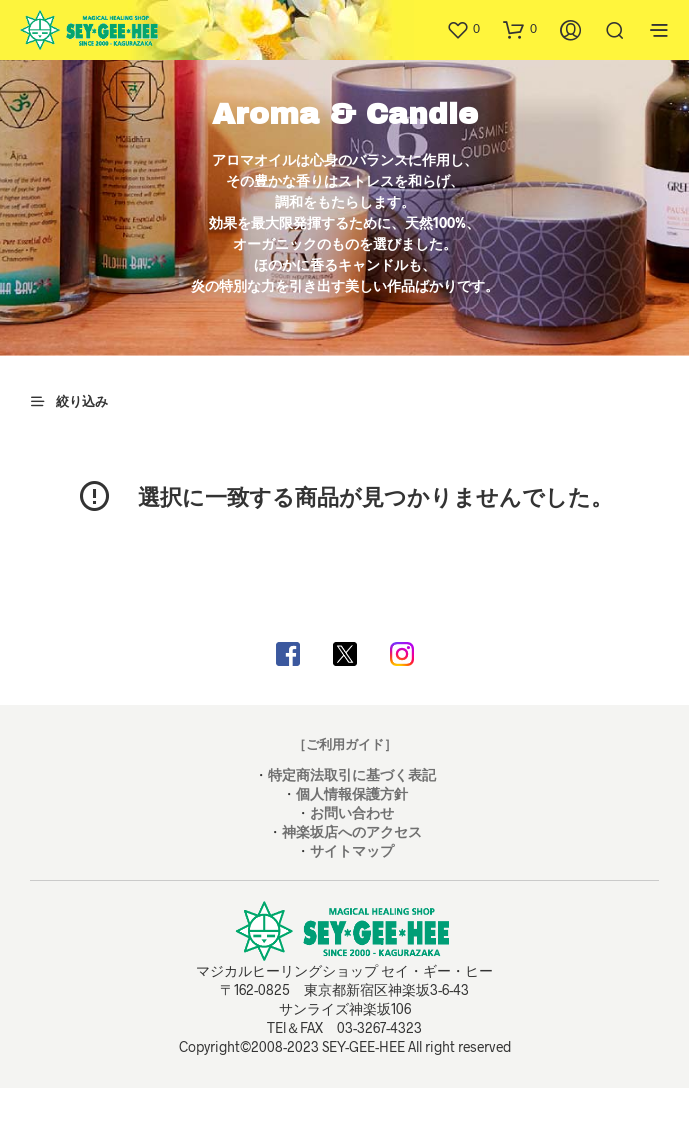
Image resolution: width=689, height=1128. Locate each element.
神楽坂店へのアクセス (352, 831)
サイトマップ (352, 850)
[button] (463, 29)
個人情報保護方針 (352, 793)
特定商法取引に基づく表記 (352, 774)
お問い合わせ (352, 812)
